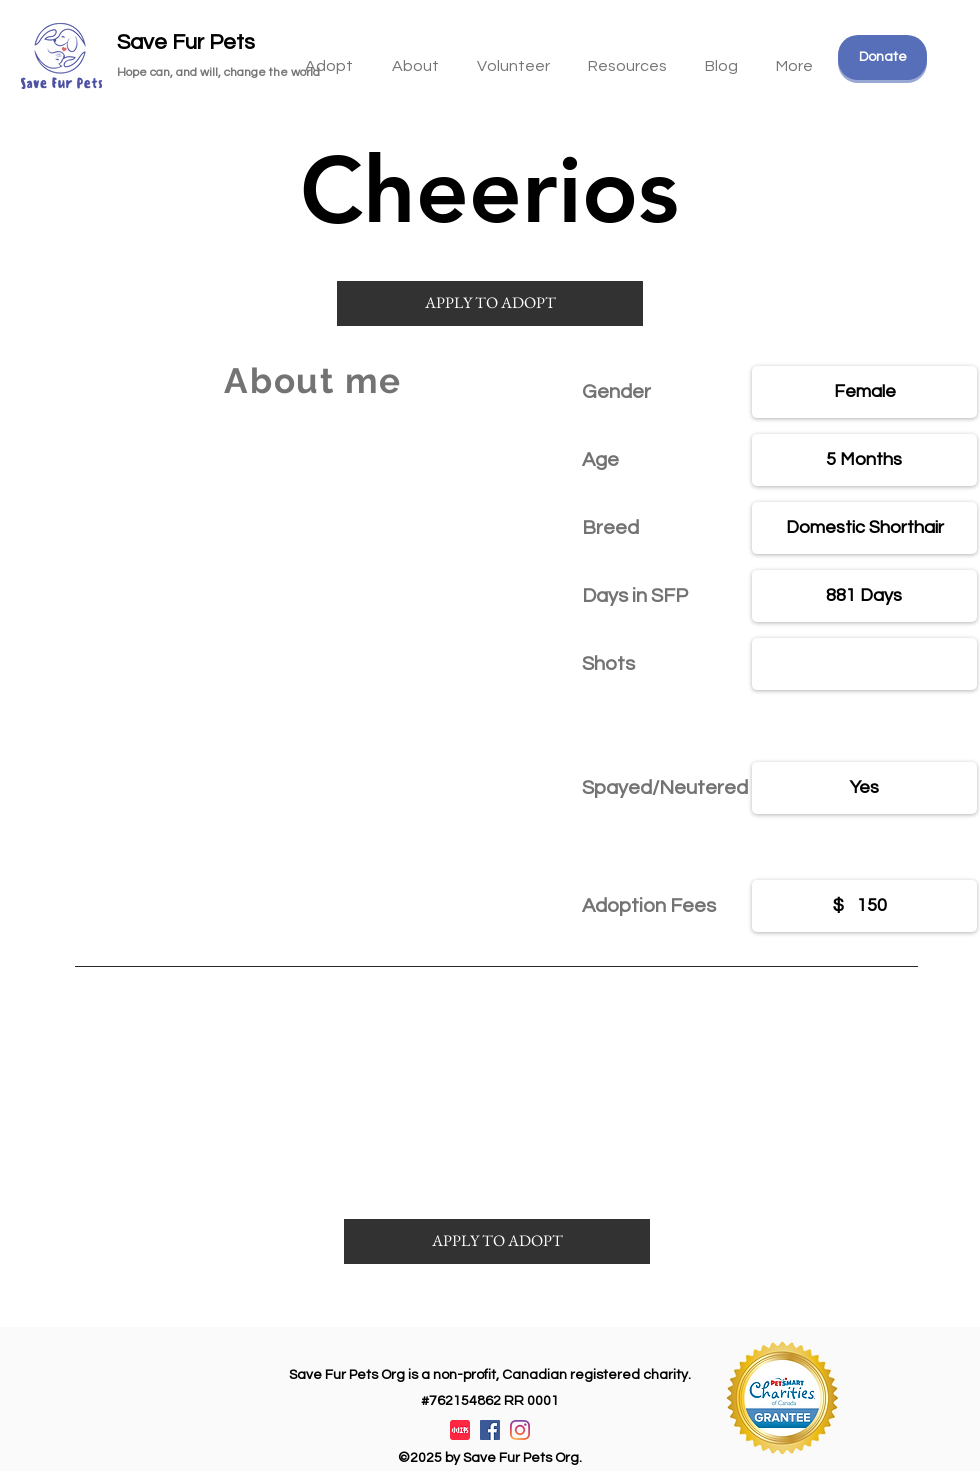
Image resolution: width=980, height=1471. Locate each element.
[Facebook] (490, 1430)
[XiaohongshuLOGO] (460, 1430)
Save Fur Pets (186, 42)
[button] (627, 57)
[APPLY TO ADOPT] (490, 303)
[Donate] (882, 57)
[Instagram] (520, 1430)
